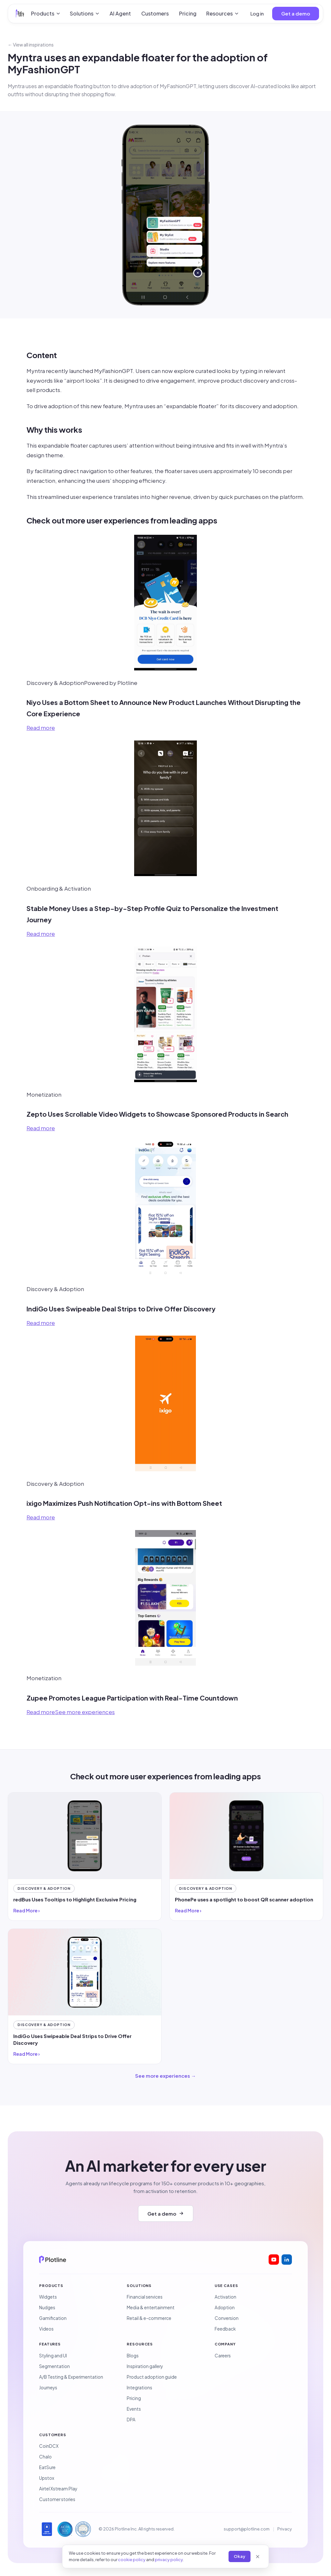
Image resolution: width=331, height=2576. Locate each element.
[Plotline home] (20, 13)
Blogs (133, 2355)
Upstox (46, 2478)
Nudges (47, 2307)
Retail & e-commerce (149, 2318)
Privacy (284, 2528)
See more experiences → (165, 2076)
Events (134, 2409)
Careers (223, 2355)
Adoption (225, 2307)
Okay (239, 2556)
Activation (225, 2297)
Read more (41, 727)
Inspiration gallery (145, 2366)
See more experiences (85, 1711)
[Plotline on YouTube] (274, 2259)
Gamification (53, 2318)
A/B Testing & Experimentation (71, 2377)
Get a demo (295, 13)
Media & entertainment (151, 2307)
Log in (257, 13)
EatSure (47, 2467)
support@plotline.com (247, 2528)
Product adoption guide (152, 2377)
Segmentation (54, 2366)
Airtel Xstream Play (58, 2488)
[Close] (257, 2556)
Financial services (145, 2297)
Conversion (227, 2318)
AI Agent (120, 13)
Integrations (139, 2387)
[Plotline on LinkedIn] (287, 2259)
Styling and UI (53, 2355)
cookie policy (131, 2559)
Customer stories (57, 2499)
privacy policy (169, 2559)
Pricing (188, 13)
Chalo (45, 2456)
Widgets (48, 2297)
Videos (46, 2329)
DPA (131, 2419)
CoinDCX (49, 2446)
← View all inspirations (31, 44)
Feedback (225, 2329)
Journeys (48, 2387)
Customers (155, 13)
